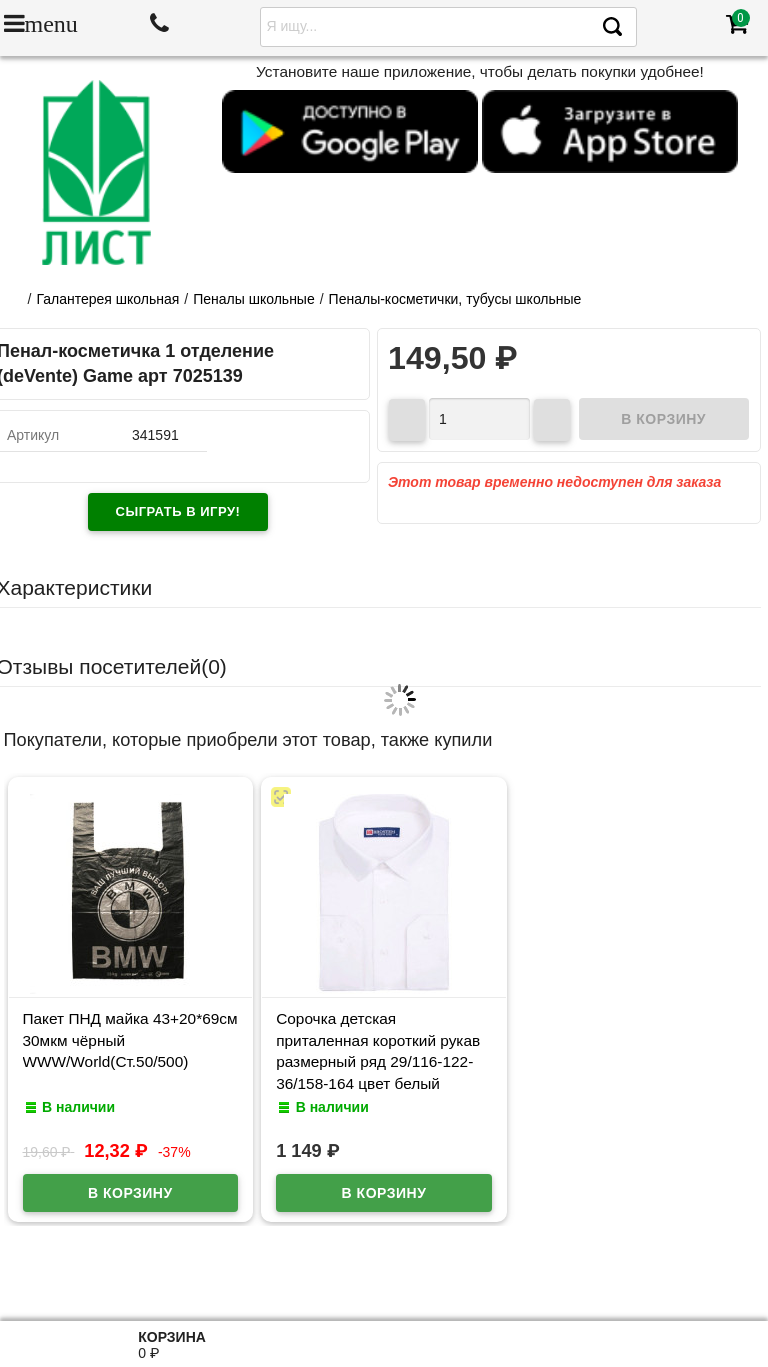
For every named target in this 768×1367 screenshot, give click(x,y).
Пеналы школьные (254, 299)
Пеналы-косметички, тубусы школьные (455, 299)
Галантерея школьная (107, 299)
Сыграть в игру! (178, 511)
